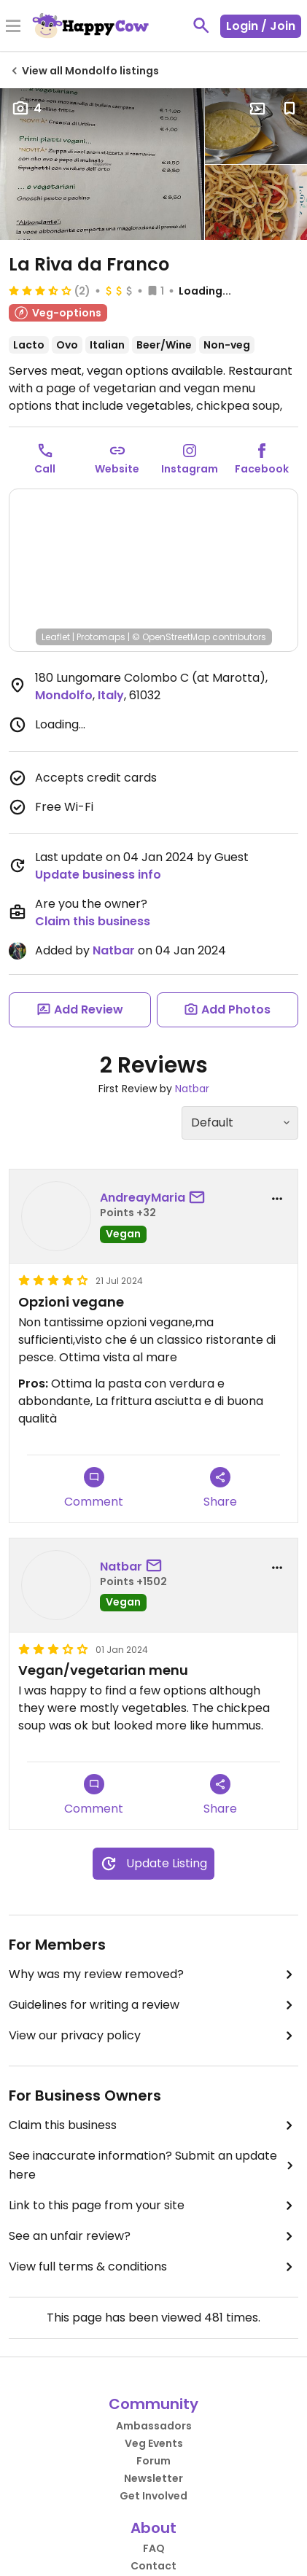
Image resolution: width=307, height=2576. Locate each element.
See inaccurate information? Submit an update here (153, 2165)
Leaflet (56, 637)
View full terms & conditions (153, 2267)
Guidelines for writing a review (153, 2005)
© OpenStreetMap (171, 637)
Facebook (262, 469)
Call (44, 469)
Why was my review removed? (153, 1974)
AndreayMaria (142, 1197)
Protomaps (101, 637)
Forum (153, 2461)
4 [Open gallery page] (27, 108)
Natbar (114, 950)
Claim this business (92, 921)
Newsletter (153, 2478)
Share (220, 1488)
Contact (153, 2566)
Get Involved (153, 2496)
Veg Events (154, 2443)
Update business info (98, 874)
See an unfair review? (153, 2236)
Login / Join (260, 25)
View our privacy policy (153, 2035)
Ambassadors (154, 2426)
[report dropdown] (277, 1198)
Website (117, 469)
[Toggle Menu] (13, 27)
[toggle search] (201, 25)
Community (153, 2404)
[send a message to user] (200, 1198)
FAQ (154, 2548)
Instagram (189, 469)
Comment (93, 1488)
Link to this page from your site (153, 2205)
